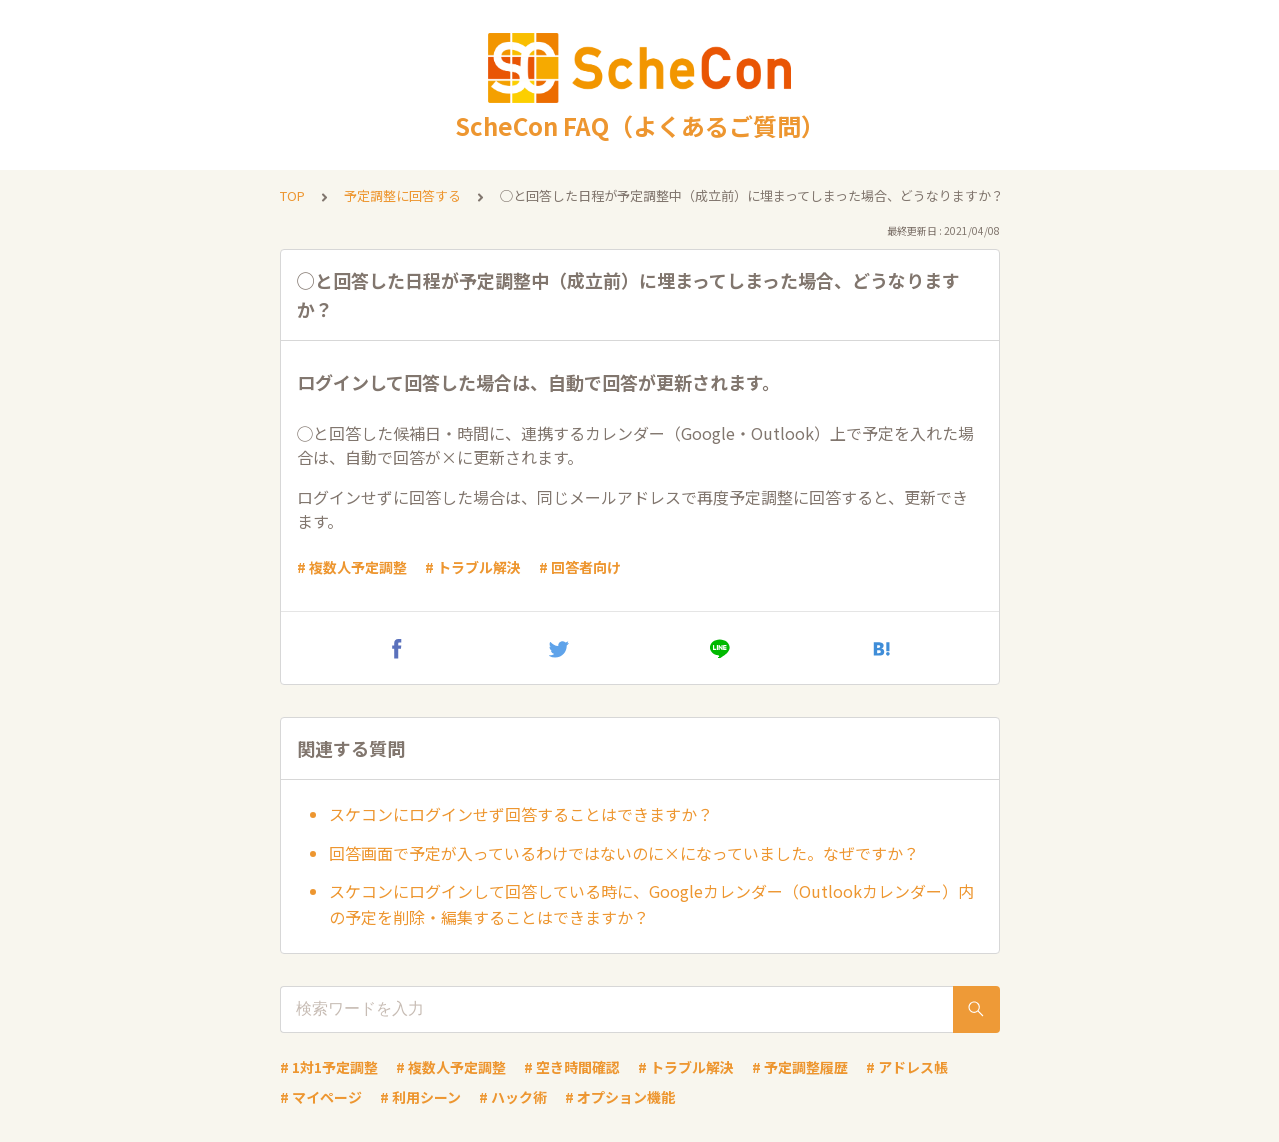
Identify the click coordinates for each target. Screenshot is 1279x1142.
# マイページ (321, 1097)
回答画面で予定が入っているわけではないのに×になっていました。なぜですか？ (624, 853)
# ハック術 (513, 1097)
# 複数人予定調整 (352, 567)
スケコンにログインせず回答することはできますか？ (521, 814)
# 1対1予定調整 (329, 1067)
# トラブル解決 (473, 567)
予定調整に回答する (402, 195)
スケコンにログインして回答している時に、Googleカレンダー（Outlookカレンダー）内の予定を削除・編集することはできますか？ (651, 904)
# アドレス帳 (907, 1067)
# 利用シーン (420, 1097)
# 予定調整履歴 (800, 1067)
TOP (292, 195)
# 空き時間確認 (572, 1067)
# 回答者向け (580, 567)
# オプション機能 (620, 1097)
